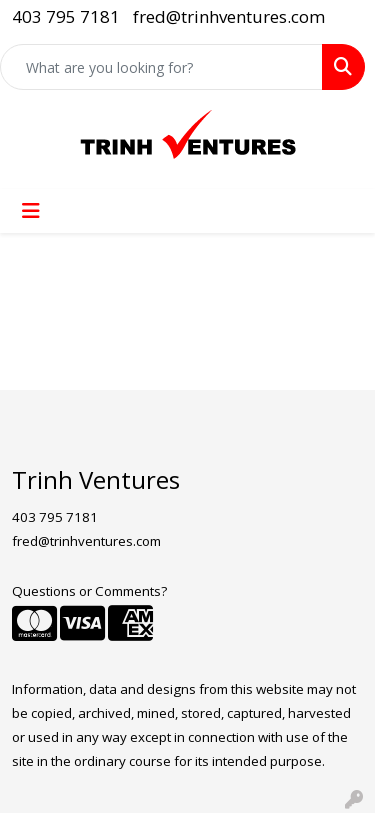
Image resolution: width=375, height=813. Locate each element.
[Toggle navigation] (31, 211)
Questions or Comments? (89, 591)
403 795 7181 (66, 16)
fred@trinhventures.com (229, 16)
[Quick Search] (161, 67)
